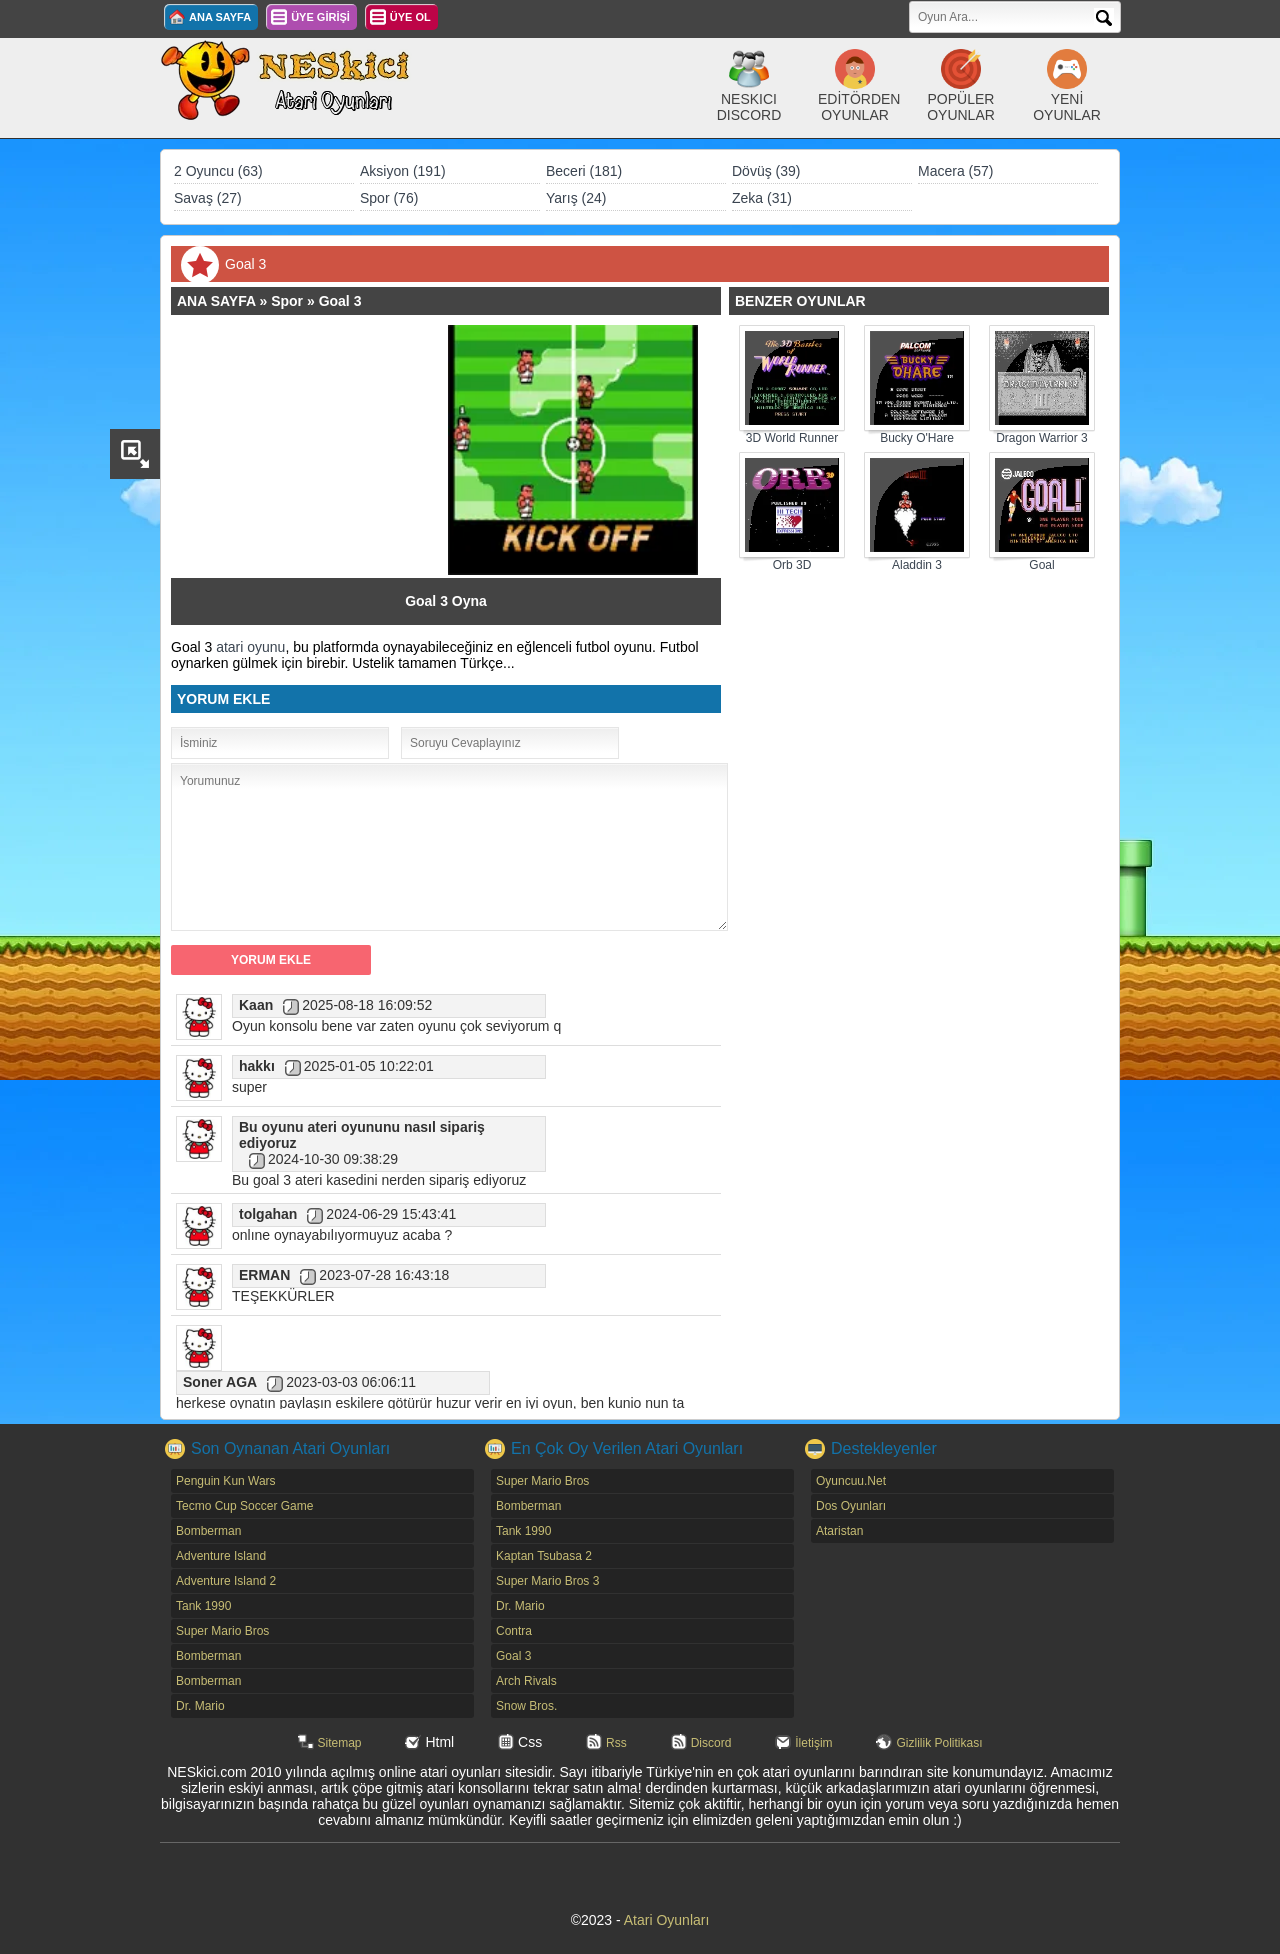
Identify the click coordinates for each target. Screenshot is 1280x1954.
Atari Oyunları (667, 1920)
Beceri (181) (584, 171)
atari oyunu (250, 647)
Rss (616, 1743)
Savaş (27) (208, 198)
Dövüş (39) (766, 171)
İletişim (813, 1743)
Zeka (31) (762, 198)
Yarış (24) (576, 198)
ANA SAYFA (220, 17)
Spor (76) (389, 198)
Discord (711, 1743)
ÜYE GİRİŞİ (320, 17)
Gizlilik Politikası (939, 1743)
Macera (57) (955, 171)
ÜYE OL (410, 17)
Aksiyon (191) (403, 171)
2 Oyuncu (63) (218, 171)
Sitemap (340, 1743)
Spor (287, 301)
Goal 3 (340, 301)
